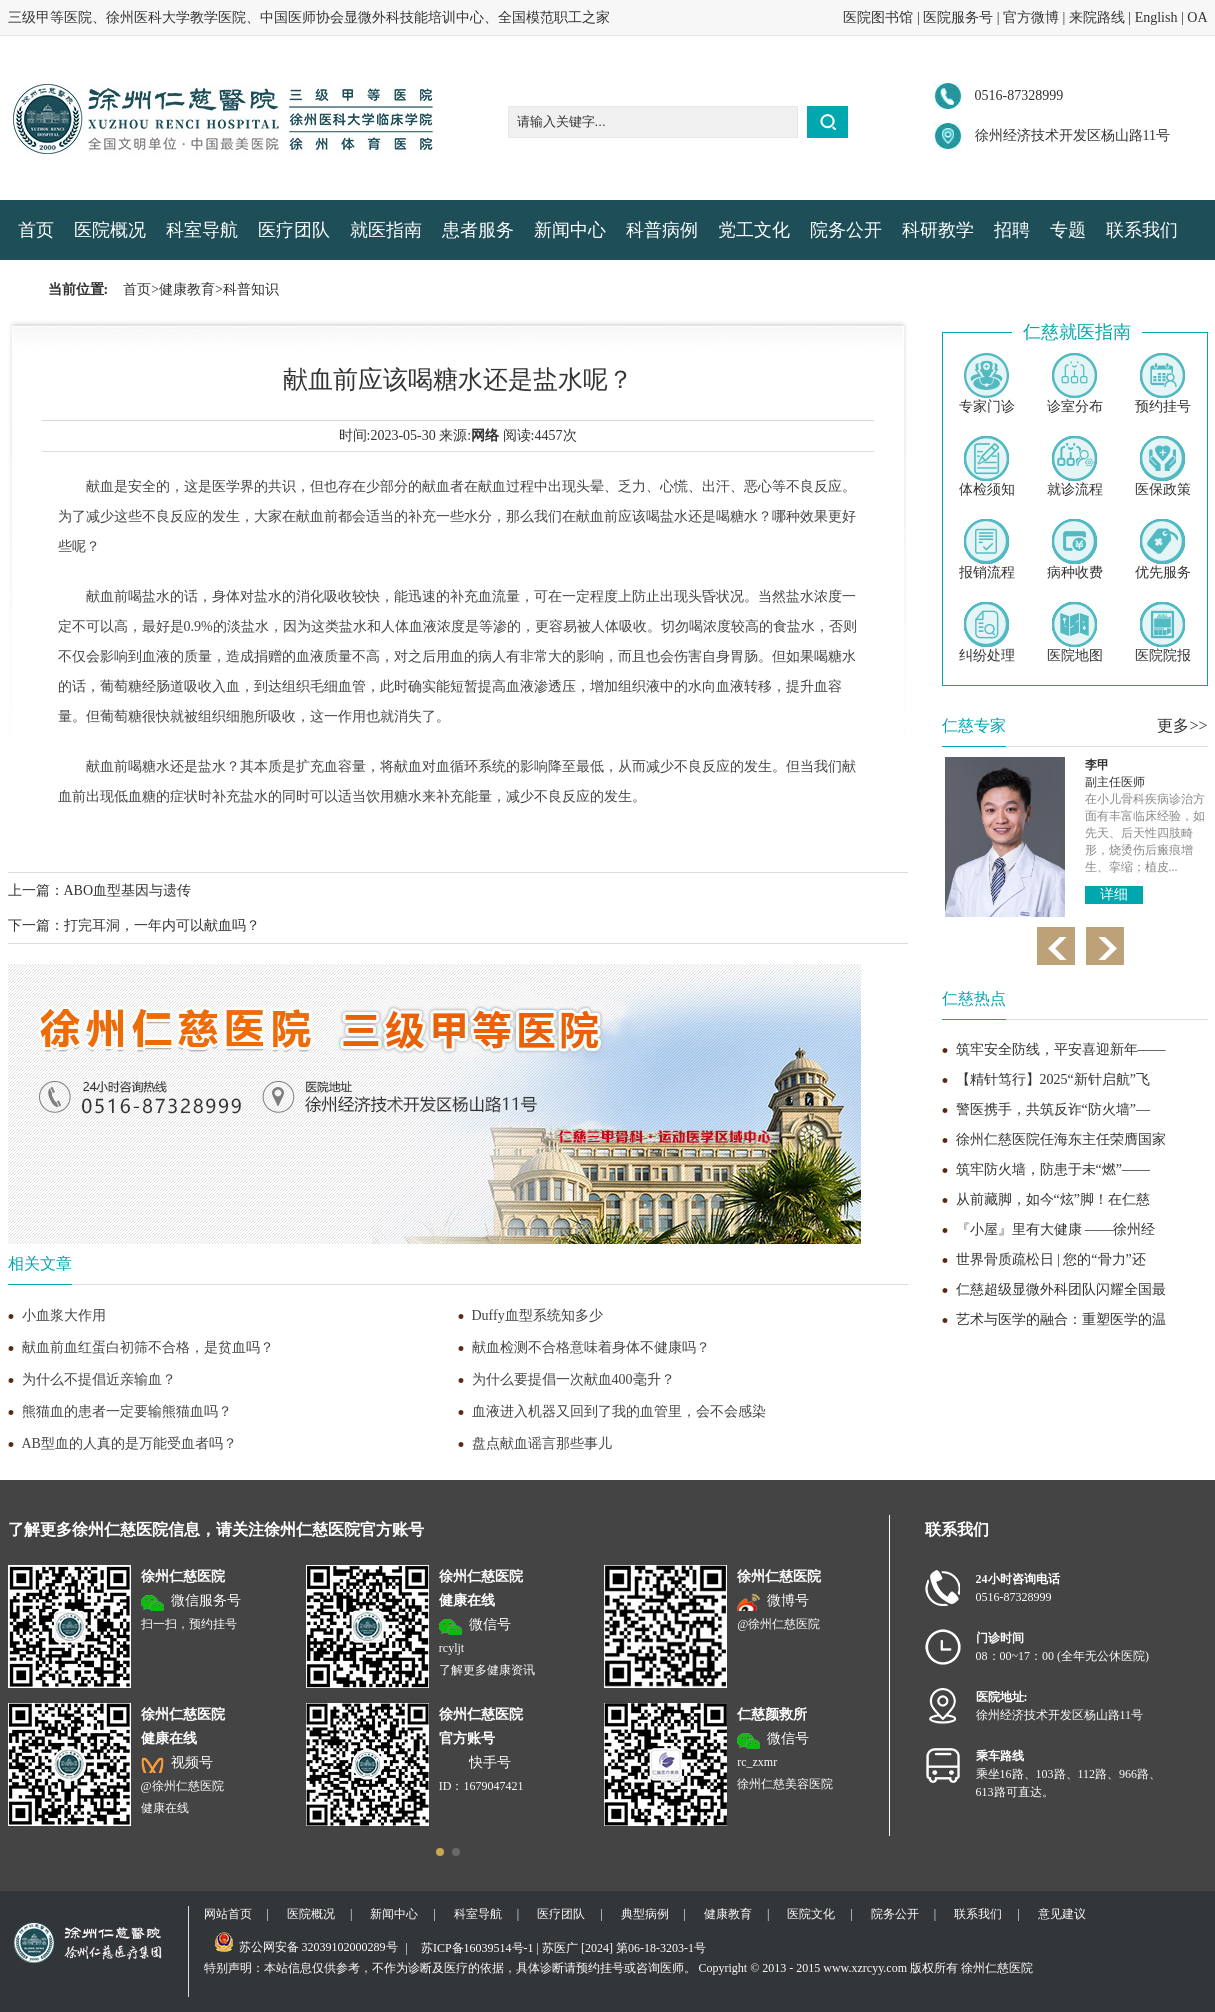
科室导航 (202, 230)
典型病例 (645, 1914)
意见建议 (1062, 1914)
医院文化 (811, 1914)
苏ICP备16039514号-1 (477, 1948)
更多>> (1182, 725)
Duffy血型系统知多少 (537, 1315)
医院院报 (1163, 632)
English (1156, 17)
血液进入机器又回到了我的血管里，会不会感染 (619, 1411)
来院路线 (1097, 17)
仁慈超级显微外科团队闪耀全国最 (1061, 1289)
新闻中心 (570, 230)
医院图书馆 (878, 17)
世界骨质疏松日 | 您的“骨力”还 (1051, 1259)
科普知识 (251, 289)
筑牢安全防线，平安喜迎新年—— (1061, 1049)
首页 (36, 230)
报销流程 (987, 549)
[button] (440, 1852)
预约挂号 (1163, 383)
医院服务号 (958, 17)
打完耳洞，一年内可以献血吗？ (162, 925)
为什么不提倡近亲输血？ (99, 1379)
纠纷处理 (987, 632)
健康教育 (187, 289)
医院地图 (1075, 632)
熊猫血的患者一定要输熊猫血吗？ (127, 1411)
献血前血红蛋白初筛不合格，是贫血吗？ (148, 1347)
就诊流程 (1075, 466)
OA (1197, 17)
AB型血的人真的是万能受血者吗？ (129, 1443)
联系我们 (1142, 230)
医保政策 (1163, 466)
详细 (1114, 882)
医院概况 (110, 230)
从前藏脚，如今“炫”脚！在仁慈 (1053, 1199)
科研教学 (938, 230)
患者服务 (478, 230)
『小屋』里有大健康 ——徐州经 (1056, 1229)
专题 (1068, 230)
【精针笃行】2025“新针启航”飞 (1053, 1079)
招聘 (1012, 230)
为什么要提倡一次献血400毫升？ (573, 1379)
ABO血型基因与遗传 (128, 890)
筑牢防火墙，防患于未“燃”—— (1053, 1169)
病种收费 (1075, 549)
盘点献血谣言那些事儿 (542, 1443)
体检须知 (987, 466)
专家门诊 (987, 383)
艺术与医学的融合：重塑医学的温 (1061, 1319)
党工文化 (754, 230)
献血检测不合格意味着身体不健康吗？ (591, 1347)
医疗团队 (294, 230)
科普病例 (662, 230)
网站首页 (228, 1914)
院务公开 (846, 230)
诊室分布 (1075, 383)
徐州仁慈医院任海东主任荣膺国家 (1061, 1139)
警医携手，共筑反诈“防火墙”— (1053, 1109)
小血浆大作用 (64, 1315)
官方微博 (1031, 17)
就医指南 (386, 230)
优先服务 (1163, 549)
